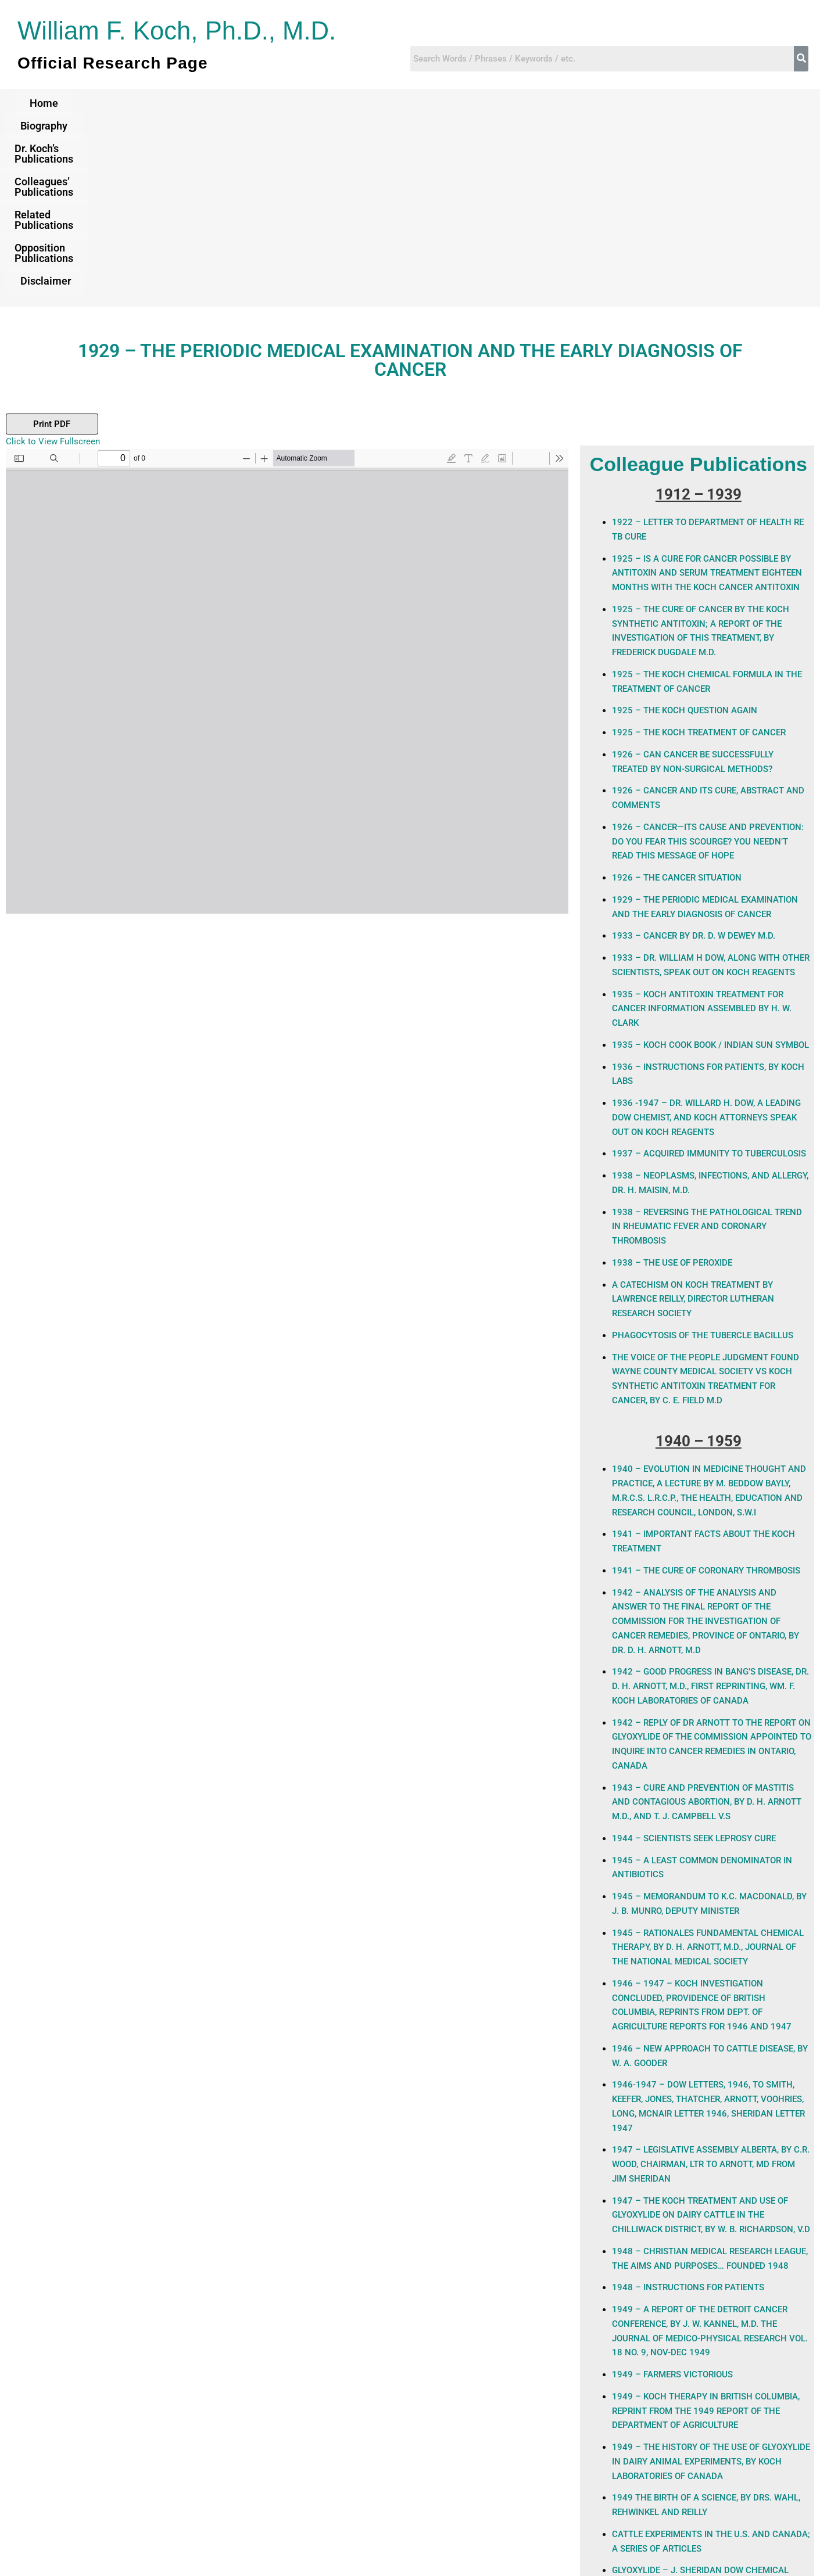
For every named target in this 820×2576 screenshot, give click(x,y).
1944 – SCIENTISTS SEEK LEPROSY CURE (694, 1660)
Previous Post (33, 2482)
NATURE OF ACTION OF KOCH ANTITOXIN (694, 2428)
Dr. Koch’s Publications (229, 102)
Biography (122, 102)
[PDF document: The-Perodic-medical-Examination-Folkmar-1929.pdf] (287, 503)
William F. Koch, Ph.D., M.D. (181, 30)
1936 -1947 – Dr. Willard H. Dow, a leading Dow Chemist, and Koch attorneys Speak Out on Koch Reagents (706, 939)
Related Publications (508, 102)
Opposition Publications (643, 102)
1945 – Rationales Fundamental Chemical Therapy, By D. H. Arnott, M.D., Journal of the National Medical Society (708, 1769)
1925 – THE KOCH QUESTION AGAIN (684, 532)
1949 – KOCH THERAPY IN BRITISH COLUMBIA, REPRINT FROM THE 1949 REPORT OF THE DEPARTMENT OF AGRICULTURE (706, 2232)
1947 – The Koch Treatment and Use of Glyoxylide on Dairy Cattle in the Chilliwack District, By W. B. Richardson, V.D (711, 2037)
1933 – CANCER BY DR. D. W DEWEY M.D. (693, 757)
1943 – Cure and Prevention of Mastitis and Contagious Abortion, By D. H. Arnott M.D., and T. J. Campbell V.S (706, 1624)
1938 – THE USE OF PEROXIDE (672, 1084)
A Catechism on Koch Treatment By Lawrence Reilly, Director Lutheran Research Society (693, 1121)
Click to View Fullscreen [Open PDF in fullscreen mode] (53, 263)
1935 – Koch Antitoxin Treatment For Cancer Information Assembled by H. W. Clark (702, 830)
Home (54, 102)
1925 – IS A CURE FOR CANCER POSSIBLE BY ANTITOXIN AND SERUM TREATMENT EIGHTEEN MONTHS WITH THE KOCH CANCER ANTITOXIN (707, 395)
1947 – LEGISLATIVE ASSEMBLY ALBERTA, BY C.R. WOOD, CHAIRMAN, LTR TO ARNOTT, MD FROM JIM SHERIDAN (710, 1986)
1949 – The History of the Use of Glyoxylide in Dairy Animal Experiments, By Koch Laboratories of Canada (711, 2283)
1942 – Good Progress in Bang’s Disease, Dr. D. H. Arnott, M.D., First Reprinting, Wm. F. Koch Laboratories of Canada (710, 1508)
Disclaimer (755, 102)
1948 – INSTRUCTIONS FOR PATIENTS (688, 2109)
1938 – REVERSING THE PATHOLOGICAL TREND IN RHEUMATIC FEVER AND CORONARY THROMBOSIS (707, 1048)
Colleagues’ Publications (371, 102)
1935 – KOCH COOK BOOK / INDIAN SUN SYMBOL (710, 866)
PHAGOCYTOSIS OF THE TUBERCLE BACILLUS (702, 1157)
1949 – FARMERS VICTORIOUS (672, 2196)
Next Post (794, 2482)
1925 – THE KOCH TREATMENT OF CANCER (699, 554)
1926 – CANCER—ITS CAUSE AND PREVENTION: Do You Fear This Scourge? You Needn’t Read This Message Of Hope (708, 663)
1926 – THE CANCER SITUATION (677, 699)
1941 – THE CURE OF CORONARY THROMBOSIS (706, 1392)
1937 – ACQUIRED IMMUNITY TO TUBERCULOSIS (709, 975)
